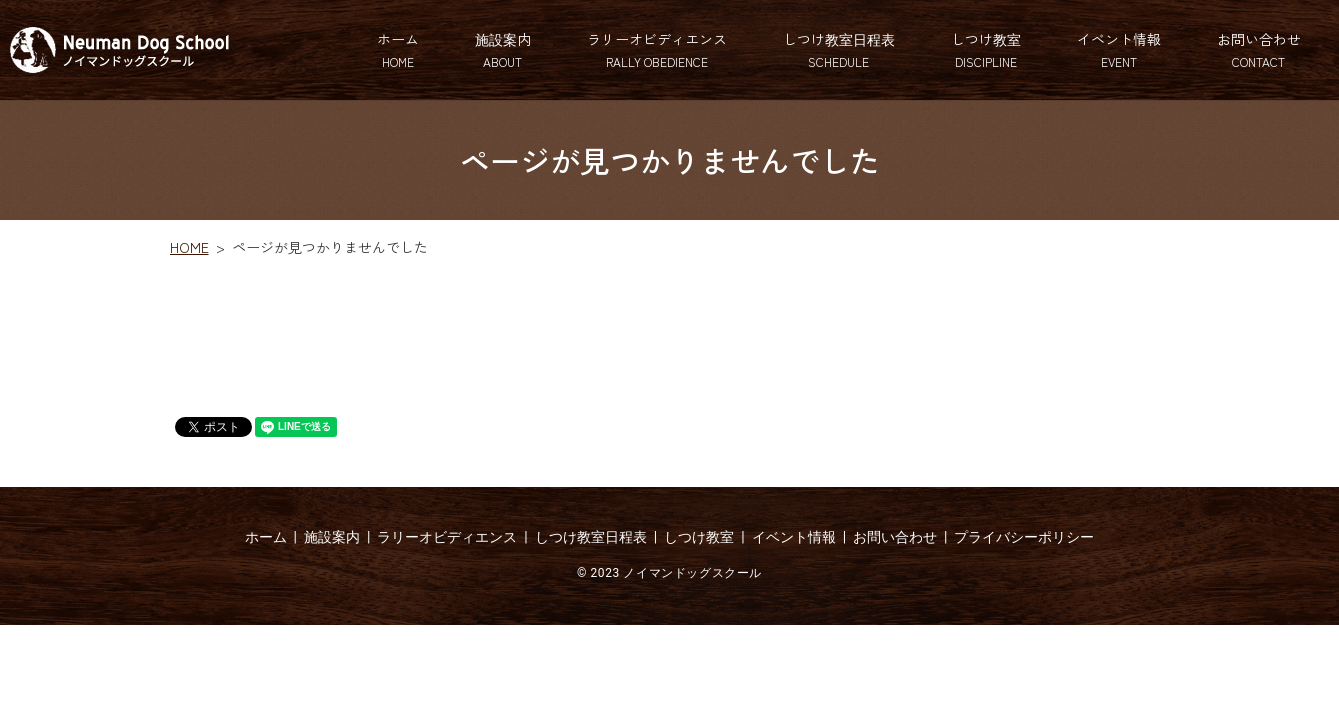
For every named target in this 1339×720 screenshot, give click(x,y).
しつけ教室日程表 (839, 49)
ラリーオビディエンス (657, 49)
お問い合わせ (1259, 49)
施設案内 (503, 49)
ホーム (398, 49)
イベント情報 (1119, 49)
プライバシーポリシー (1024, 537)
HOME (189, 247)
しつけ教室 (986, 49)
